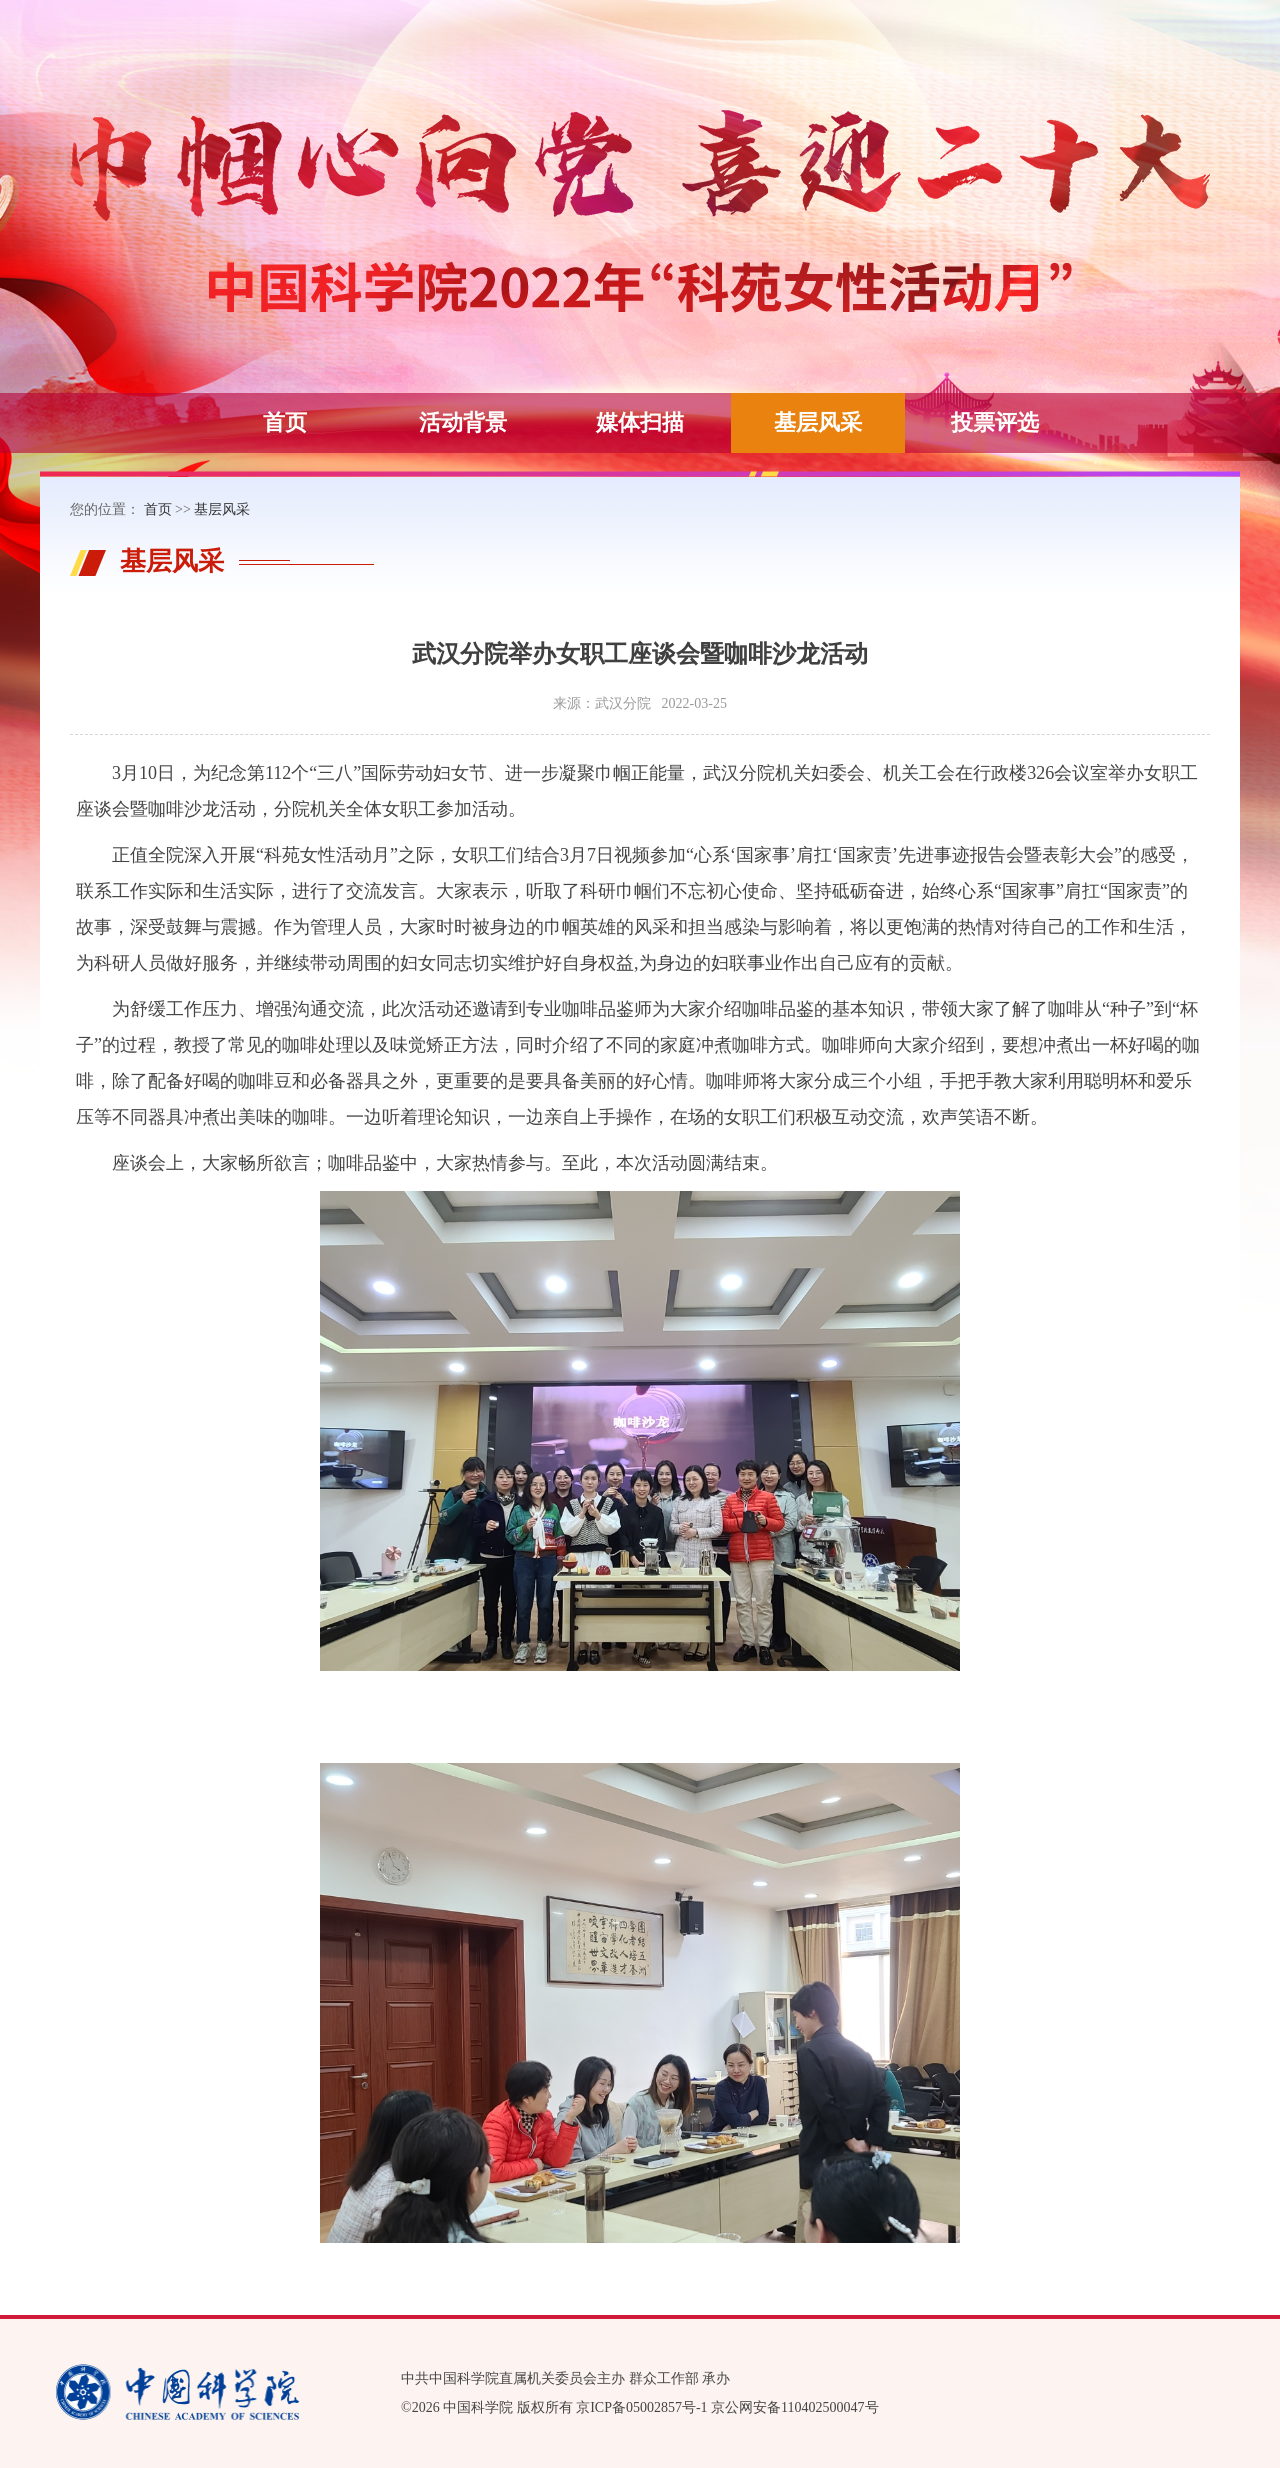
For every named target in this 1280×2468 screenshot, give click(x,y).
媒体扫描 (640, 422)
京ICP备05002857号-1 (641, 2407)
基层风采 (818, 422)
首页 (285, 422)
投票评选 (995, 422)
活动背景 (463, 422)
